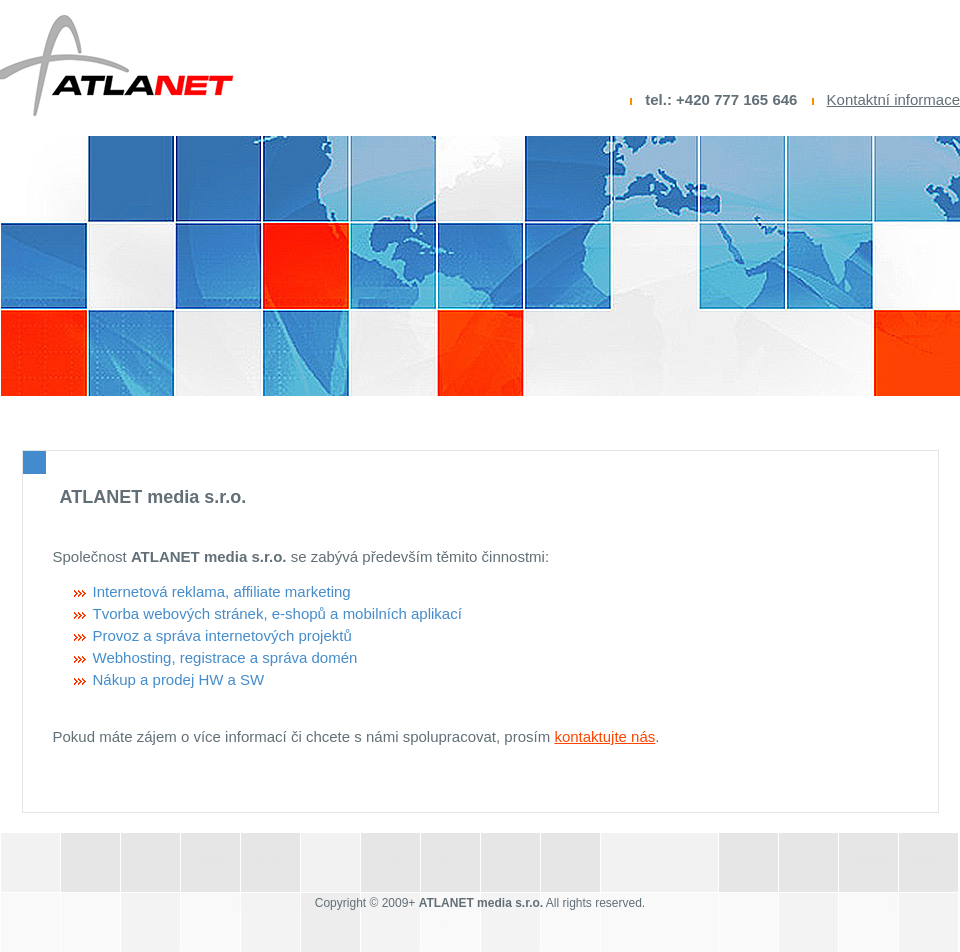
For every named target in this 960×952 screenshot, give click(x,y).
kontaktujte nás (604, 736)
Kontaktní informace (893, 99)
